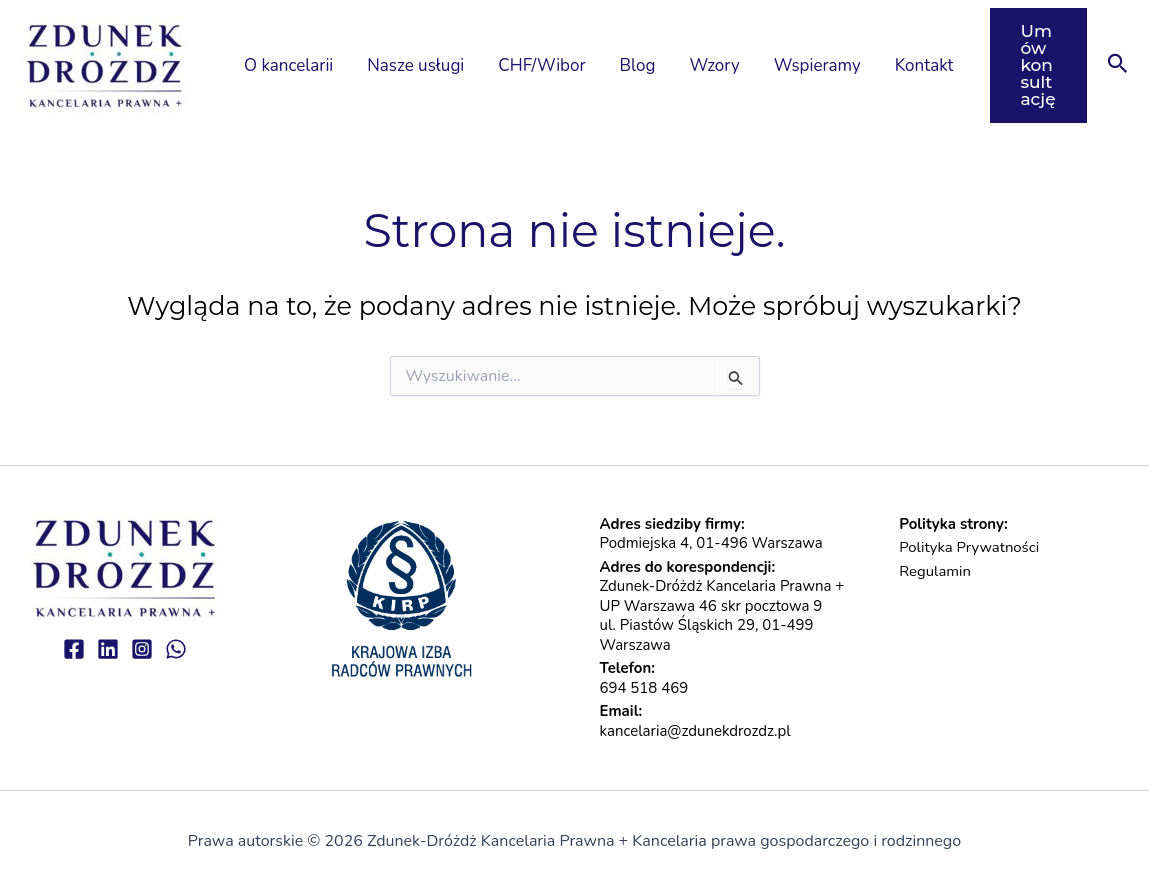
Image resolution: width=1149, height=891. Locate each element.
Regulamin (935, 571)
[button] (1038, 65)
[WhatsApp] (176, 649)
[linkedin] (108, 649)
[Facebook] (74, 649)
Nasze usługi (415, 64)
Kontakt (924, 64)
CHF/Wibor (541, 64)
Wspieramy (817, 64)
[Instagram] (142, 649)
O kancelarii (288, 64)
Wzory (714, 64)
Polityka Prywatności (969, 547)
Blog (638, 64)
